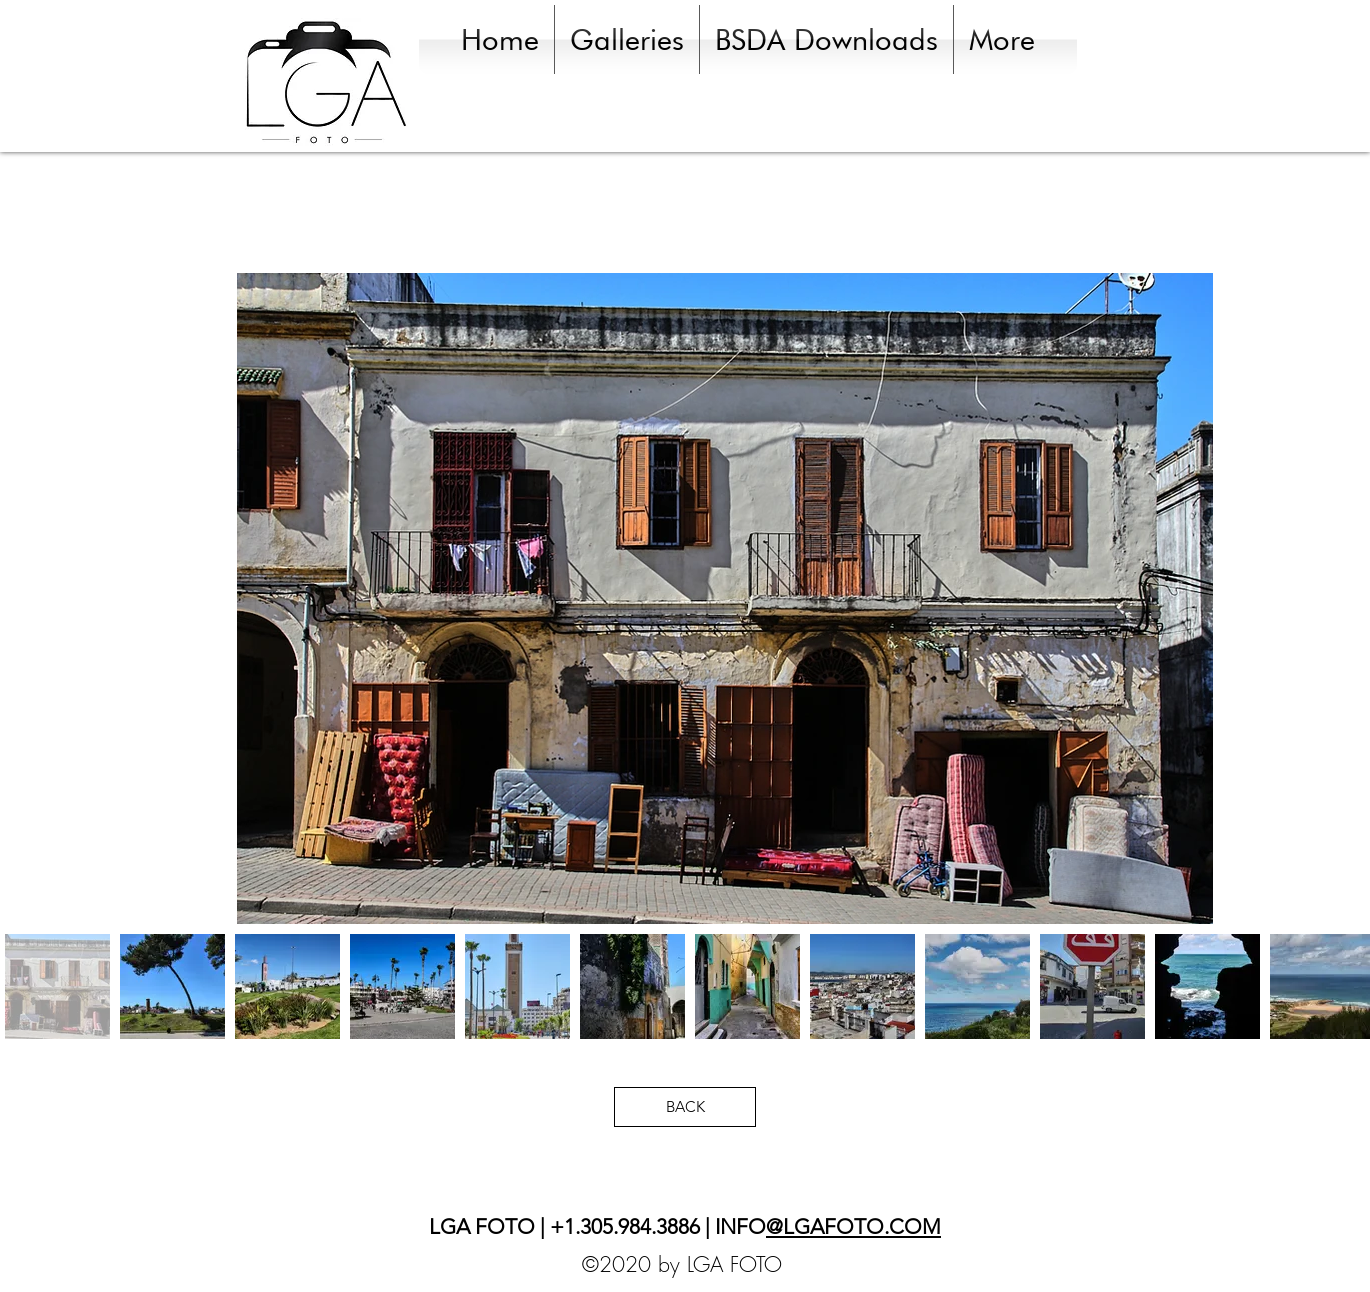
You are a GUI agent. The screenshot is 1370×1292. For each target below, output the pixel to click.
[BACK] (685, 1107)
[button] (627, 39)
